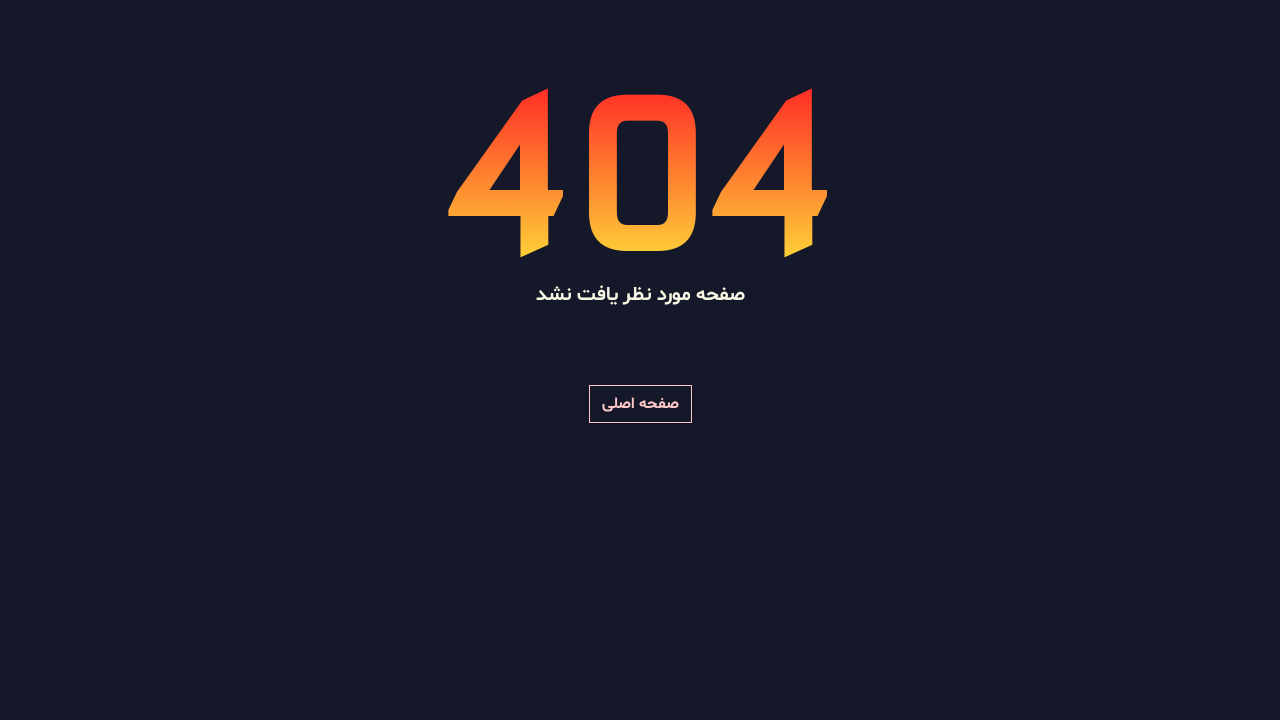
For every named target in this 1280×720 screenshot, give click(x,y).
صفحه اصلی (640, 404)
